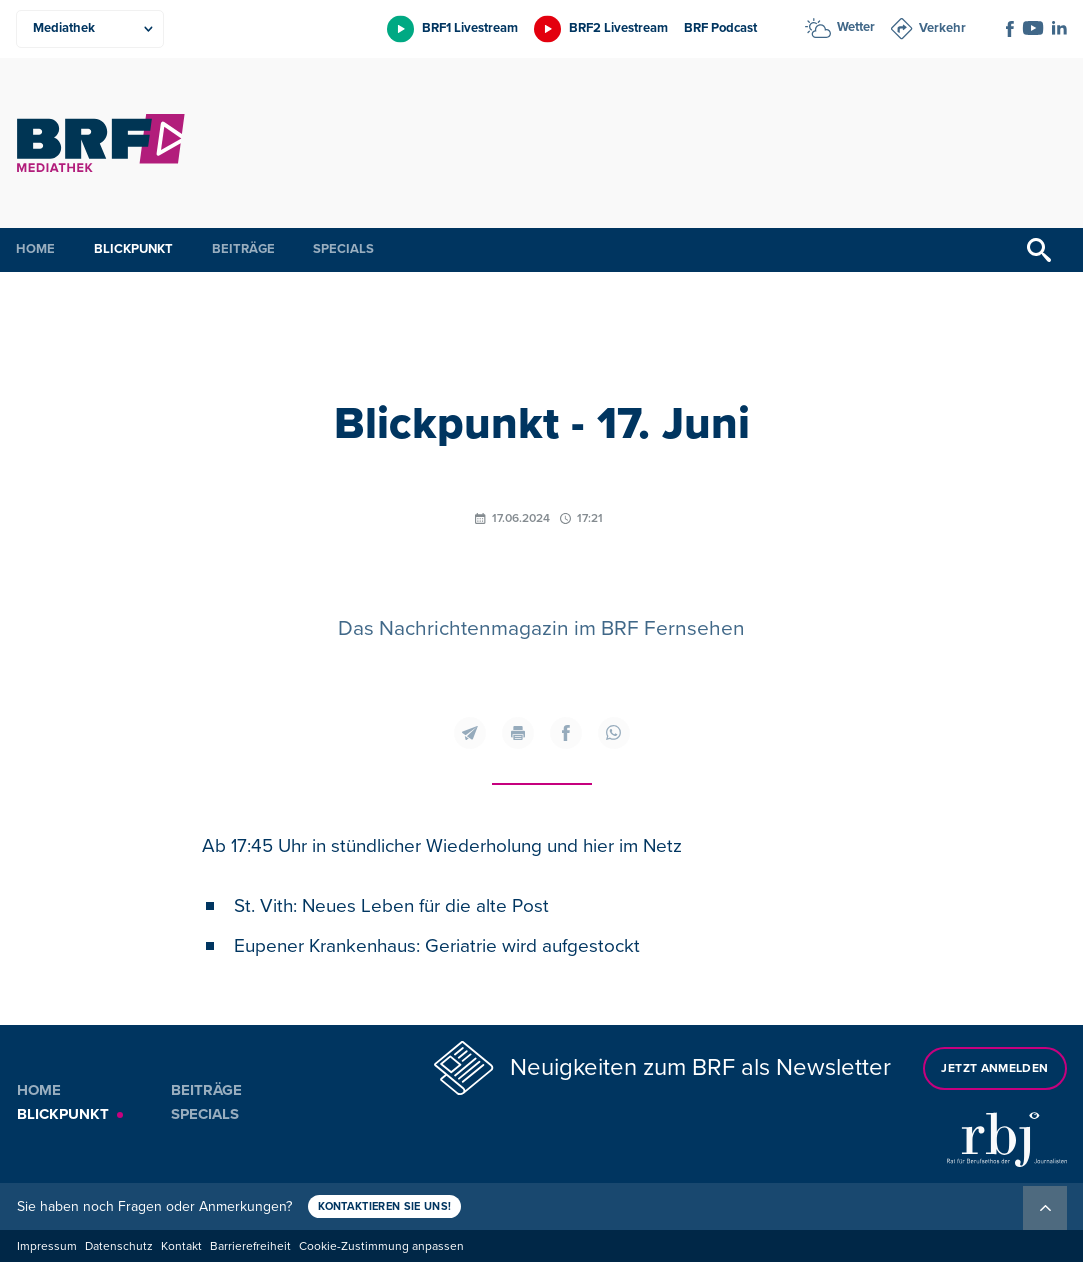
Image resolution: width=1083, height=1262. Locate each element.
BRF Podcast (720, 28)
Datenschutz (119, 1246)
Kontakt (181, 1246)
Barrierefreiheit (250, 1246)
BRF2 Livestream (618, 28)
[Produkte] (90, 29)
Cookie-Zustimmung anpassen (381, 1246)
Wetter (856, 27)
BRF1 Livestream (470, 28)
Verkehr (942, 28)
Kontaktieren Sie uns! (385, 1206)
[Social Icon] (1010, 29)
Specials (343, 249)
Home (35, 249)
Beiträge (243, 249)
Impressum (47, 1246)
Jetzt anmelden (994, 1068)
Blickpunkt (133, 249)
